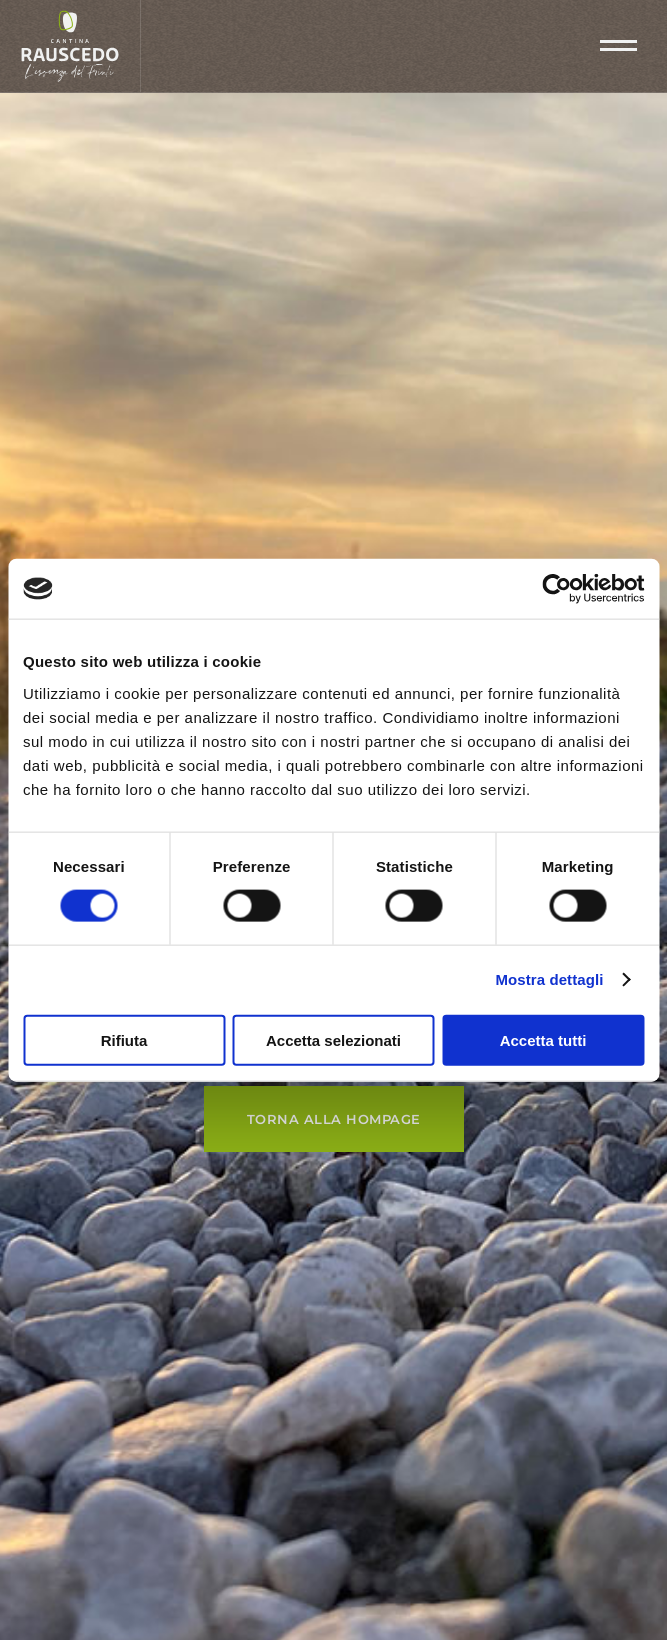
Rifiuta (124, 1039)
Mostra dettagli (549, 979)
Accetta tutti (543, 1039)
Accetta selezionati (333, 1039)
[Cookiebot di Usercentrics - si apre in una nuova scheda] (556, 589)
